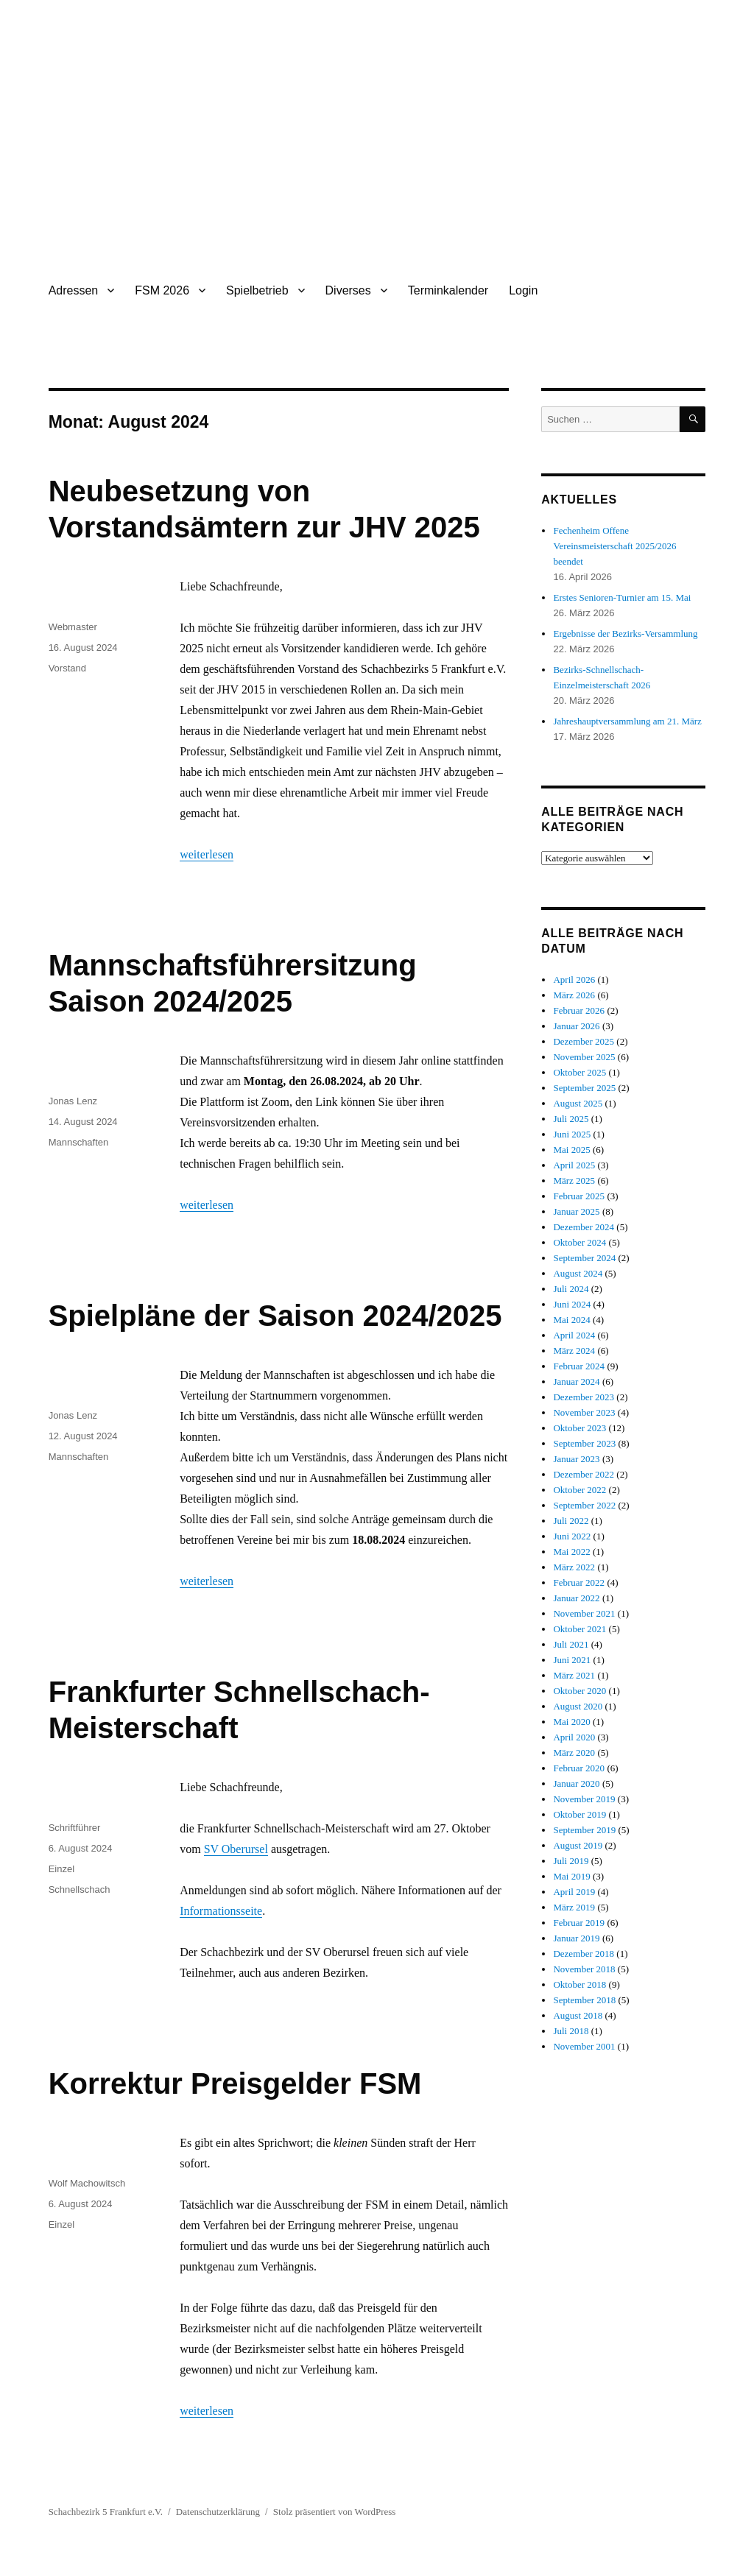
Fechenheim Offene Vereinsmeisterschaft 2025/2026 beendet (614, 546)
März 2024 (574, 1350)
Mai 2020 (571, 1721)
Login (523, 290)
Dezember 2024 (583, 1226)
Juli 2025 (570, 1118)
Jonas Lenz (73, 1101)
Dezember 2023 (583, 1396)
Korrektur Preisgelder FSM (235, 2083)
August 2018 (577, 2015)
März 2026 (574, 995)
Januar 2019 (576, 1938)
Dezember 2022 (583, 1474)
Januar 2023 (576, 1458)
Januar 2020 (576, 1783)
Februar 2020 (579, 1768)
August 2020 (577, 1706)
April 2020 (574, 1737)
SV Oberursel (236, 1849)
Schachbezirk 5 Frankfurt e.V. (106, 2511)
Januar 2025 (576, 1211)
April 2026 (574, 979)
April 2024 (574, 1335)
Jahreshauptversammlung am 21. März (627, 721)
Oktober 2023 (579, 1427)
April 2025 (574, 1165)
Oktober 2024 (579, 1242)
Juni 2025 (572, 1134)
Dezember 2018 (583, 1953)
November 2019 (584, 1798)
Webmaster (73, 626)
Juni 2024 (572, 1304)
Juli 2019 (570, 1860)
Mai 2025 (571, 1149)
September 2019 (584, 1829)
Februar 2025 (579, 1195)
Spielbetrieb (257, 290)
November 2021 (584, 1613)
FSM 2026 (162, 290)
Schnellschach (79, 1889)
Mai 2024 (571, 1319)
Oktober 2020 (579, 1690)
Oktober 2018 (579, 1984)
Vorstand (67, 668)
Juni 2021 (572, 1659)
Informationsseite (221, 1911)
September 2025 (584, 1087)
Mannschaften (79, 1142)
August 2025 (577, 1103)
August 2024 (577, 1273)
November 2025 (584, 1056)
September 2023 (584, 1443)
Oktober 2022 (579, 1489)
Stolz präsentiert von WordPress (334, 2511)
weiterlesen (206, 854)
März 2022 (574, 1567)
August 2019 (577, 1845)
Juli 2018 (570, 2030)
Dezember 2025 (583, 1041)
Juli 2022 (570, 1520)
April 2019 (574, 1891)
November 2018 (584, 1969)
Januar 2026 (576, 1025)
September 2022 (584, 1505)
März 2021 (574, 1675)
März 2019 (574, 1907)
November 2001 (584, 2046)
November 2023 (584, 1412)
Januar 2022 (576, 1597)
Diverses (348, 290)
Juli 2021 (570, 1644)
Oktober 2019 (579, 1814)
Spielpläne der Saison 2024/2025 (275, 1315)
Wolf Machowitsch (87, 2183)
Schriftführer (75, 1827)
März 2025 (574, 1180)
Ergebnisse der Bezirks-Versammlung (625, 633)
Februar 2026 (579, 1010)
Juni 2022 (572, 1536)
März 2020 (574, 1752)
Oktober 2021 (579, 1628)
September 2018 (584, 1999)
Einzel (61, 1868)
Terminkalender (448, 290)
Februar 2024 (579, 1366)
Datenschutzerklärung (218, 2511)
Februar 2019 (579, 1922)
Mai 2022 (571, 1551)
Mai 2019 (571, 1876)
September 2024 (584, 1257)
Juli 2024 (570, 1288)
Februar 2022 (579, 1582)
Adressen (74, 290)
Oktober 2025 (579, 1072)
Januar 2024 (576, 1381)
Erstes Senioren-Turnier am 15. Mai (622, 597)
